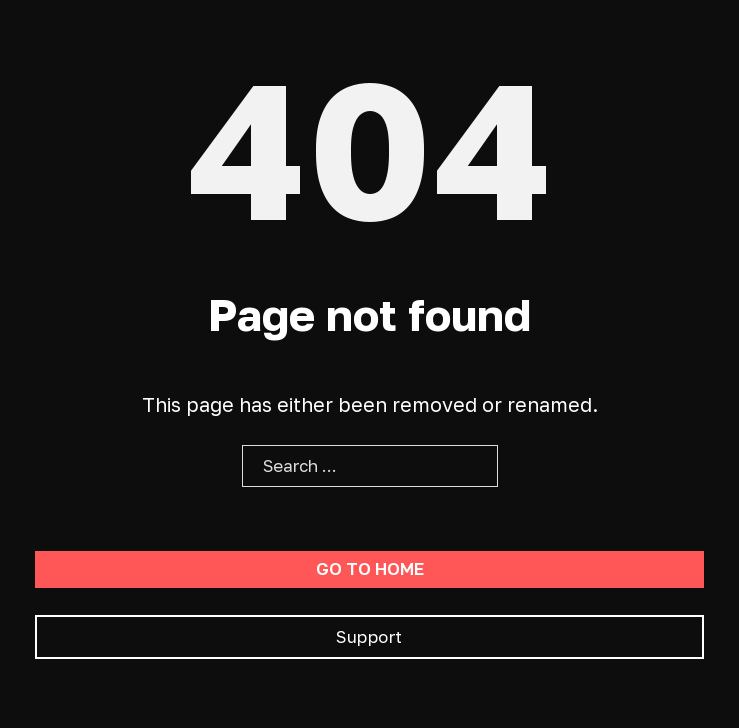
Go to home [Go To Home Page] (370, 568)
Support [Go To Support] (369, 636)
